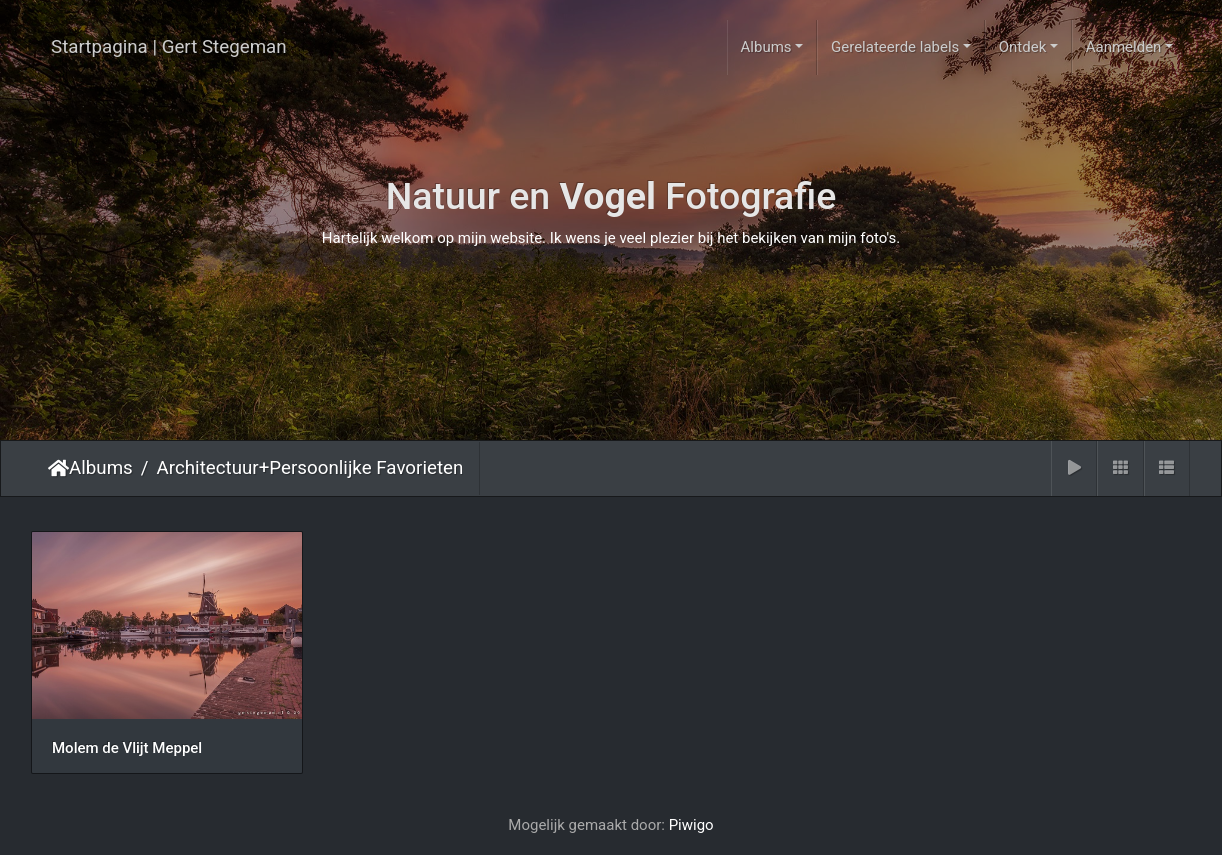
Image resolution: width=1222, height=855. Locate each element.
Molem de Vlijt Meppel (127, 745)
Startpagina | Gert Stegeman (169, 47)
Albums (766, 47)
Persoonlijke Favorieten (366, 468)
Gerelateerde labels (895, 47)
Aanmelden (1124, 47)
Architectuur (208, 468)
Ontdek (1023, 47)
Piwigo (691, 822)
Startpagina (58, 468)
